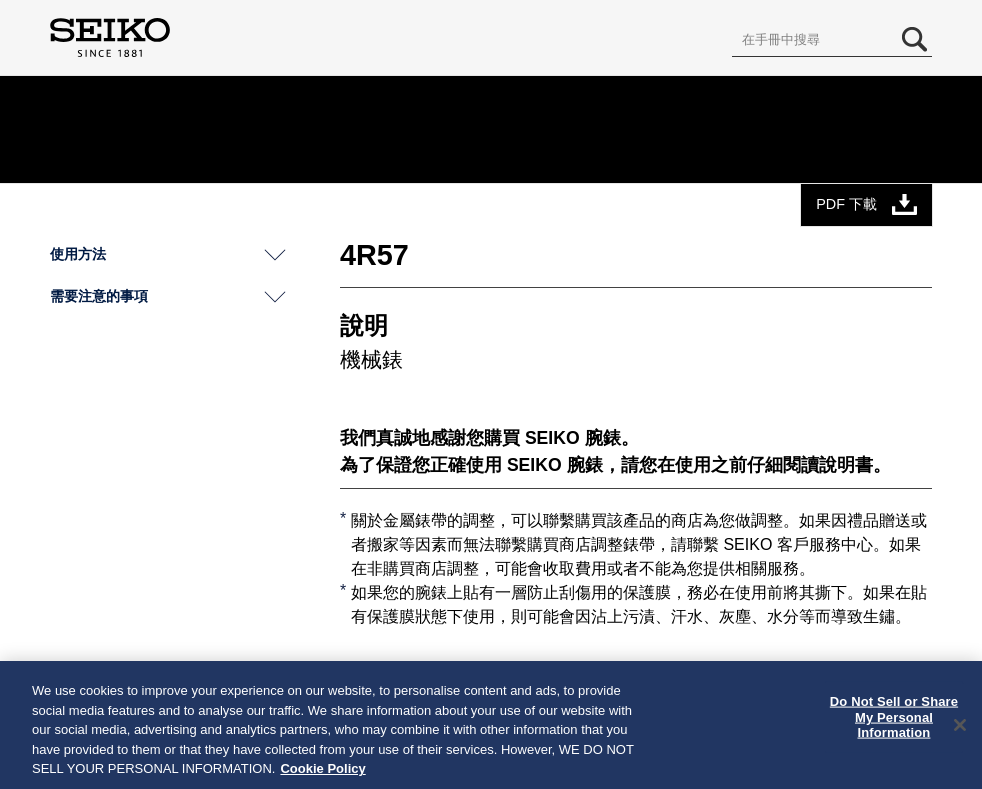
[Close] (960, 725)
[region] (491, 725)
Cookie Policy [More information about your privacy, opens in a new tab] (322, 768)
